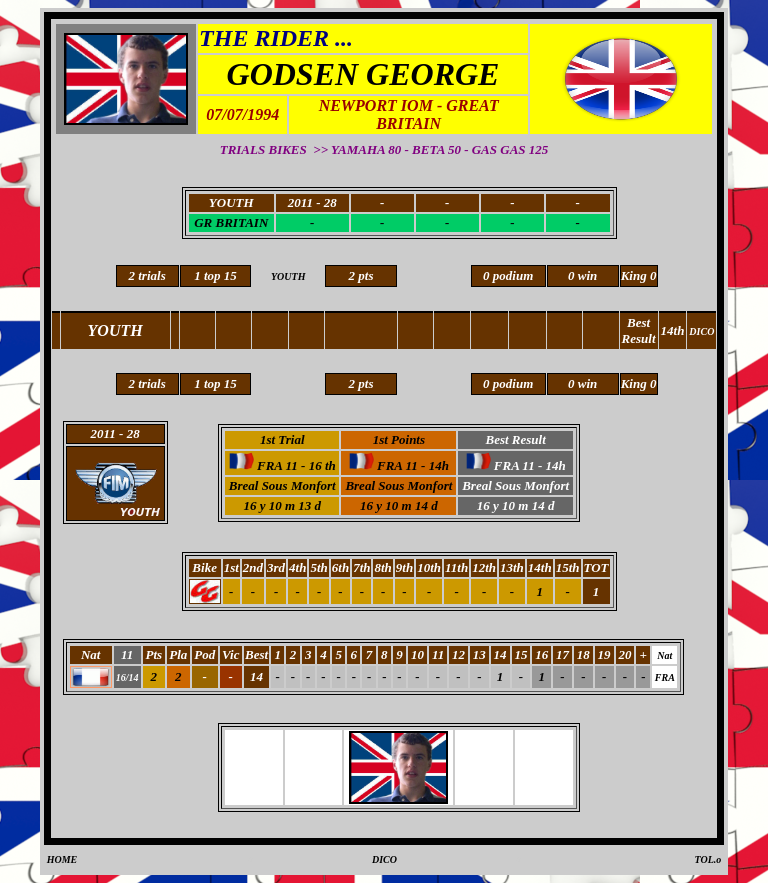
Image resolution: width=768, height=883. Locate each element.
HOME (62, 859)
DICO (384, 859)
